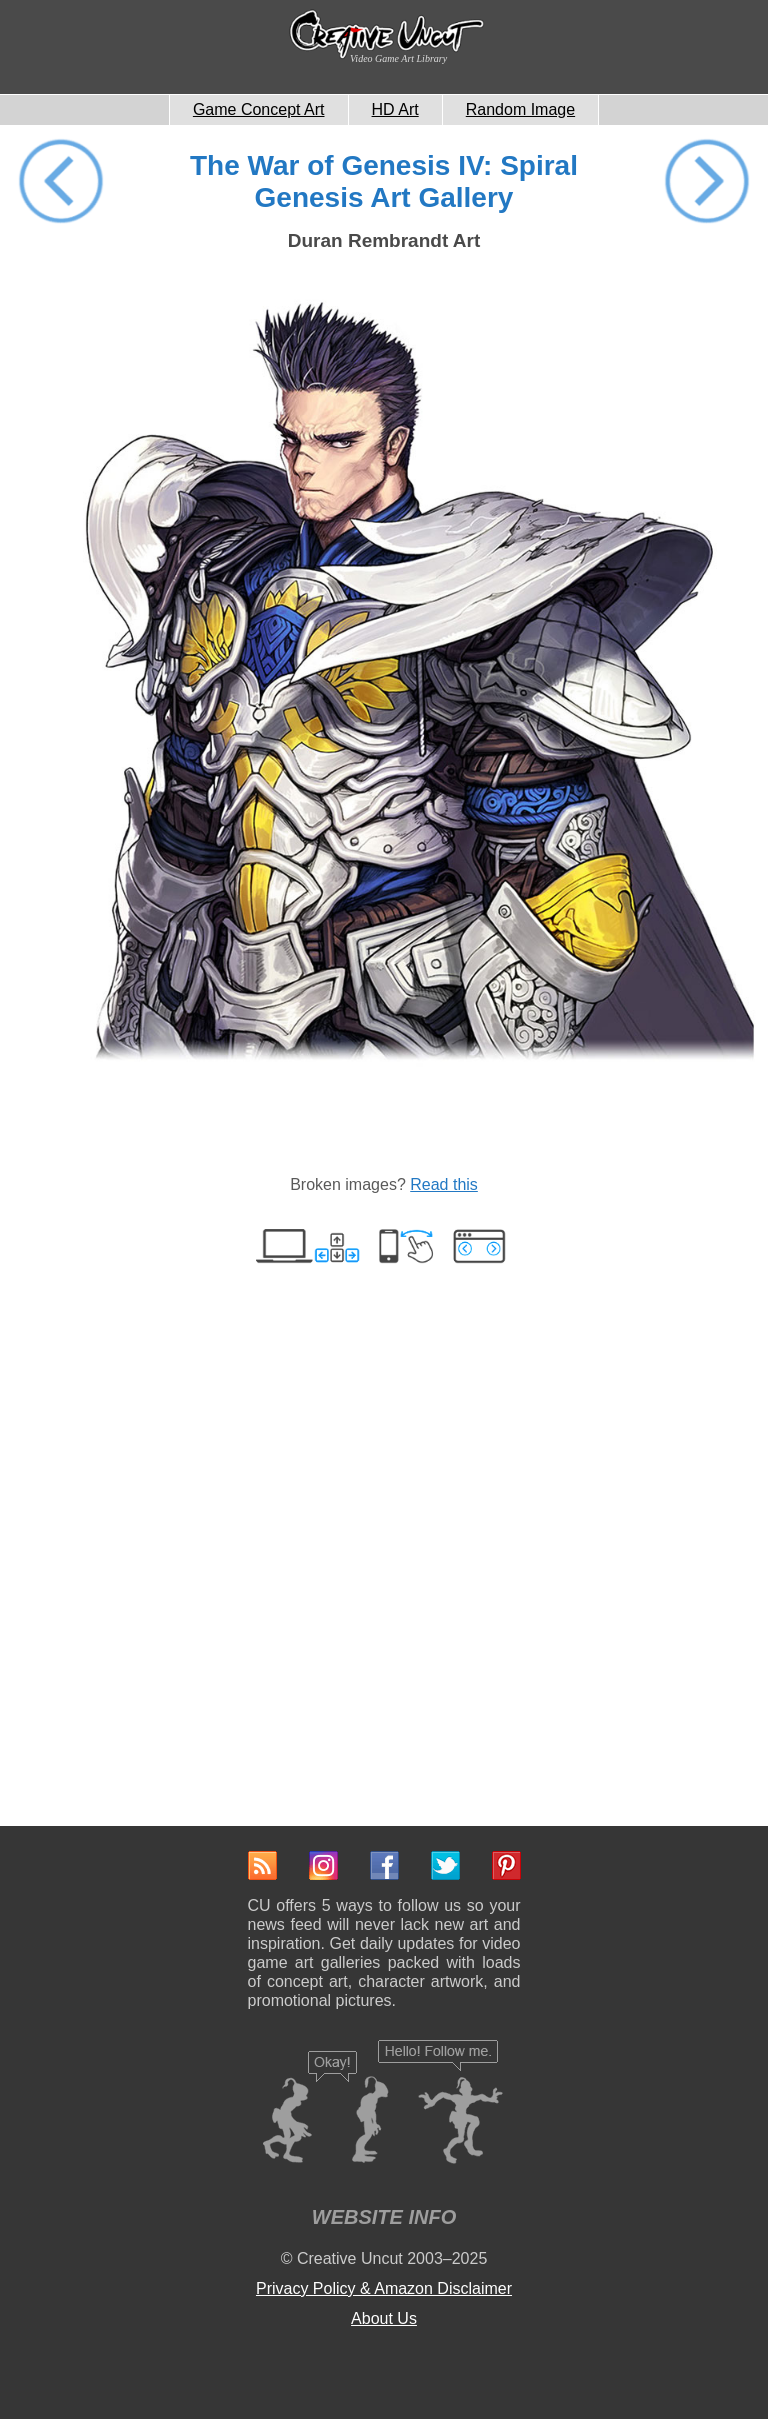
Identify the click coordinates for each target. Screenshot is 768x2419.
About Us (384, 2318)
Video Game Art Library (398, 58)
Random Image (520, 109)
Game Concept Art (259, 109)
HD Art (395, 109)
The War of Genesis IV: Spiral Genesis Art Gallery (384, 181)
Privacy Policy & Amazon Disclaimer (384, 2288)
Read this (444, 1184)
